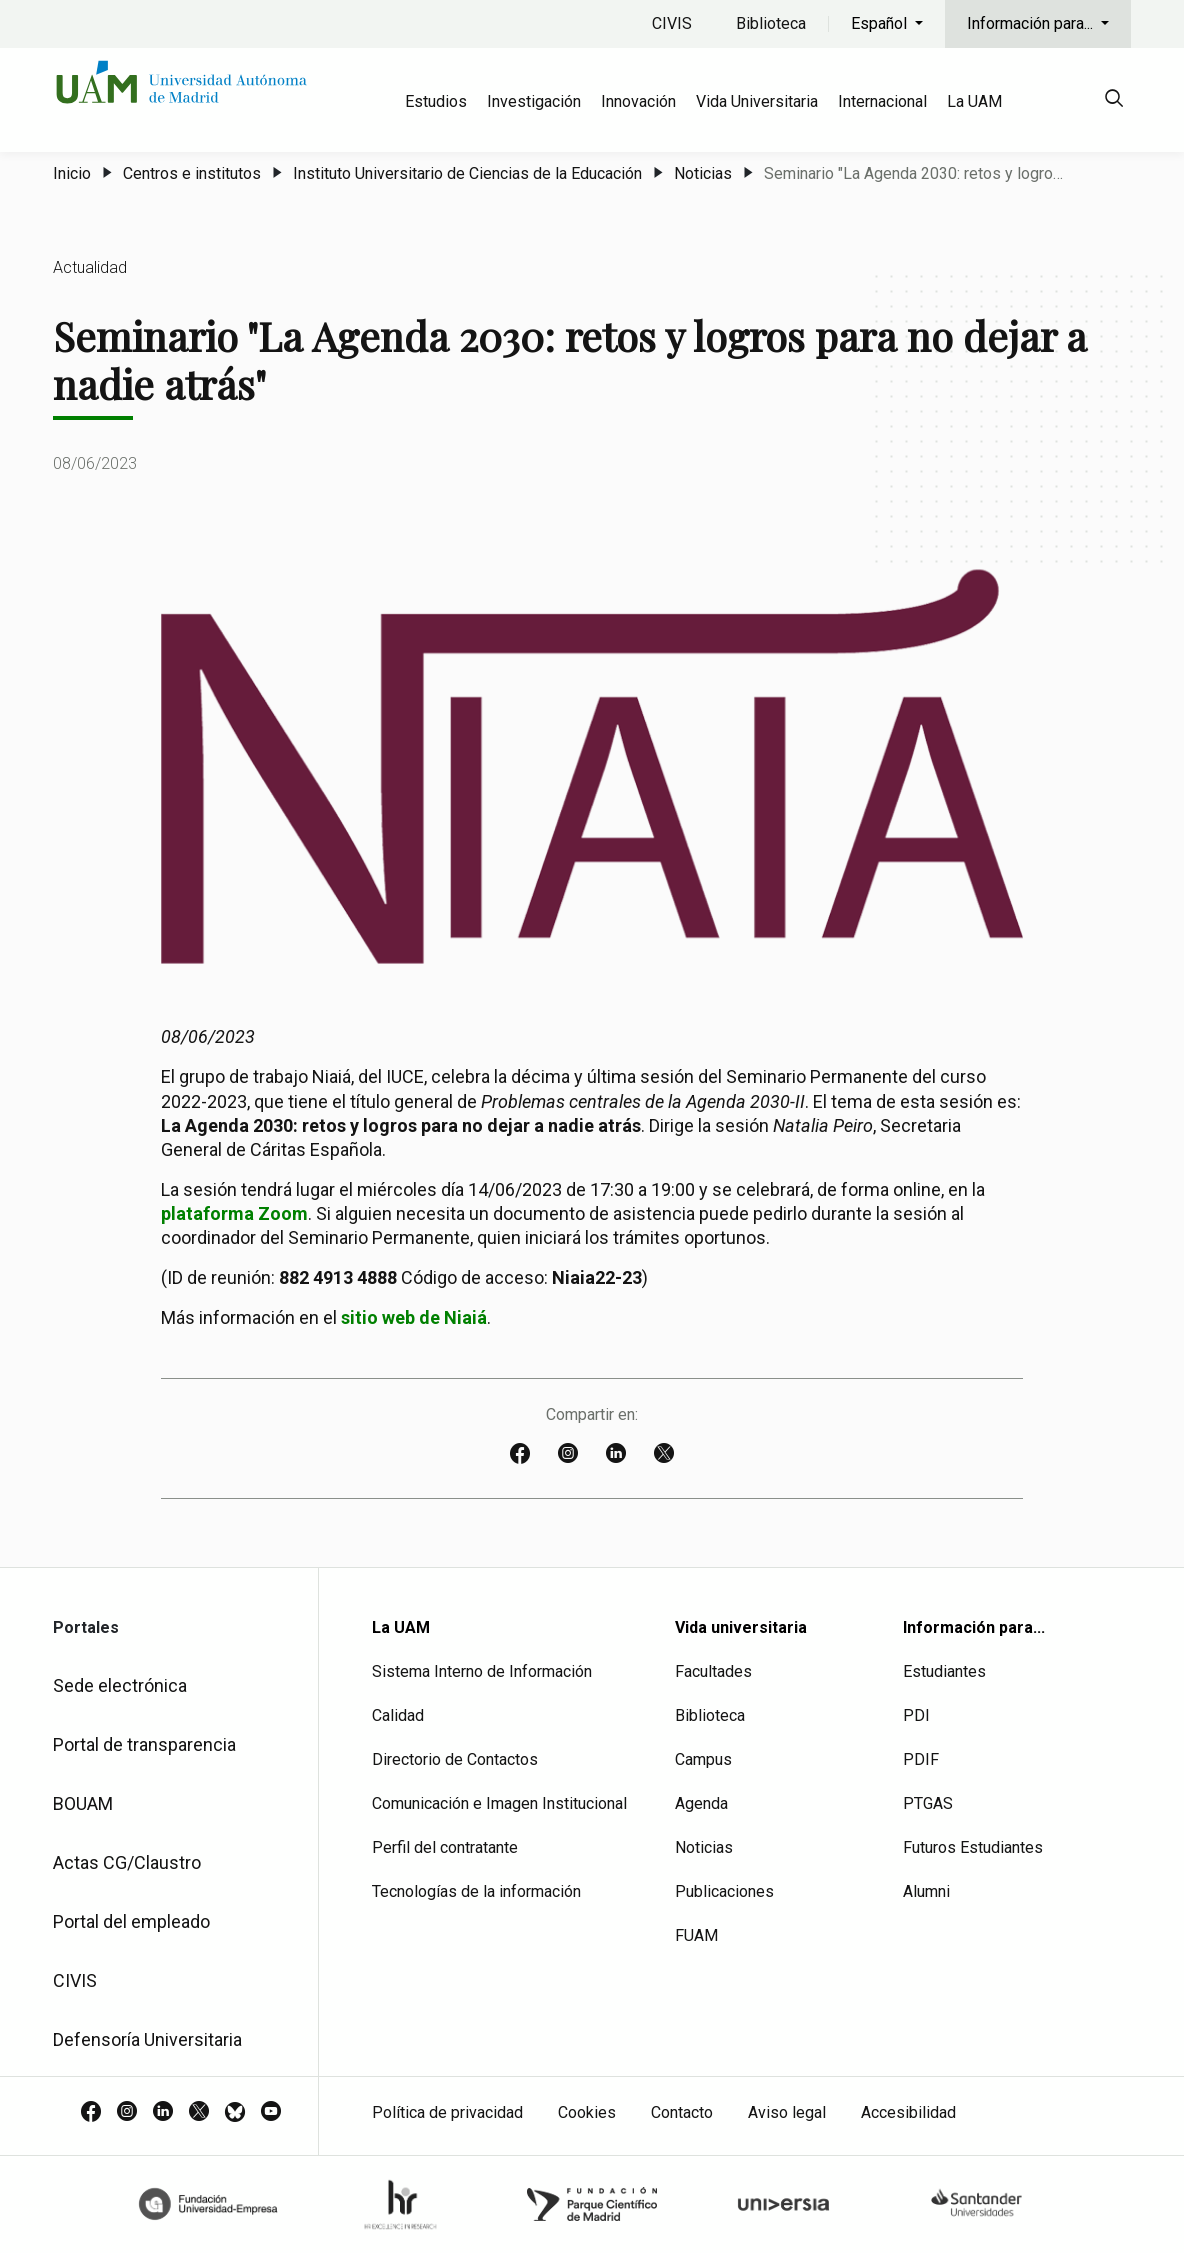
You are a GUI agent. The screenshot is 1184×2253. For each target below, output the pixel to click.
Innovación (638, 101)
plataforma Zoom (234, 1213)
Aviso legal (787, 2112)
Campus (703, 1759)
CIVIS (672, 23)
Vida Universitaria (757, 101)
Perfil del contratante (445, 1847)
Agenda (701, 1803)
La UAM (974, 101)
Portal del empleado (131, 1921)
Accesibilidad (908, 2112)
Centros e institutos (192, 173)
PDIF (921, 1759)
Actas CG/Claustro (127, 1862)
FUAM (696, 1935)
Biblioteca (771, 23)
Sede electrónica (120, 1685)
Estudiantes (944, 1671)
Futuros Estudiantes (973, 1847)
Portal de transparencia (144, 1744)
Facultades (713, 1671)
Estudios (436, 101)
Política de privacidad (447, 2112)
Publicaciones (724, 1891)
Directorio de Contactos (455, 1759)
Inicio (72, 173)
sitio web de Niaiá (414, 1317)
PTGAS (928, 1803)
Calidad (398, 1715)
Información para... (1032, 23)
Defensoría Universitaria (147, 2039)
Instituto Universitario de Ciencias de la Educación (467, 173)
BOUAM (83, 1803)
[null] (1114, 101)
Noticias (703, 173)
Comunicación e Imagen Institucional (499, 1803)
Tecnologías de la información (476, 1891)
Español (881, 23)
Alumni (926, 1891)
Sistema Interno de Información (482, 1671)
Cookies (587, 2112)
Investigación (534, 101)
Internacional (882, 101)
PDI (916, 1715)
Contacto (682, 2112)
